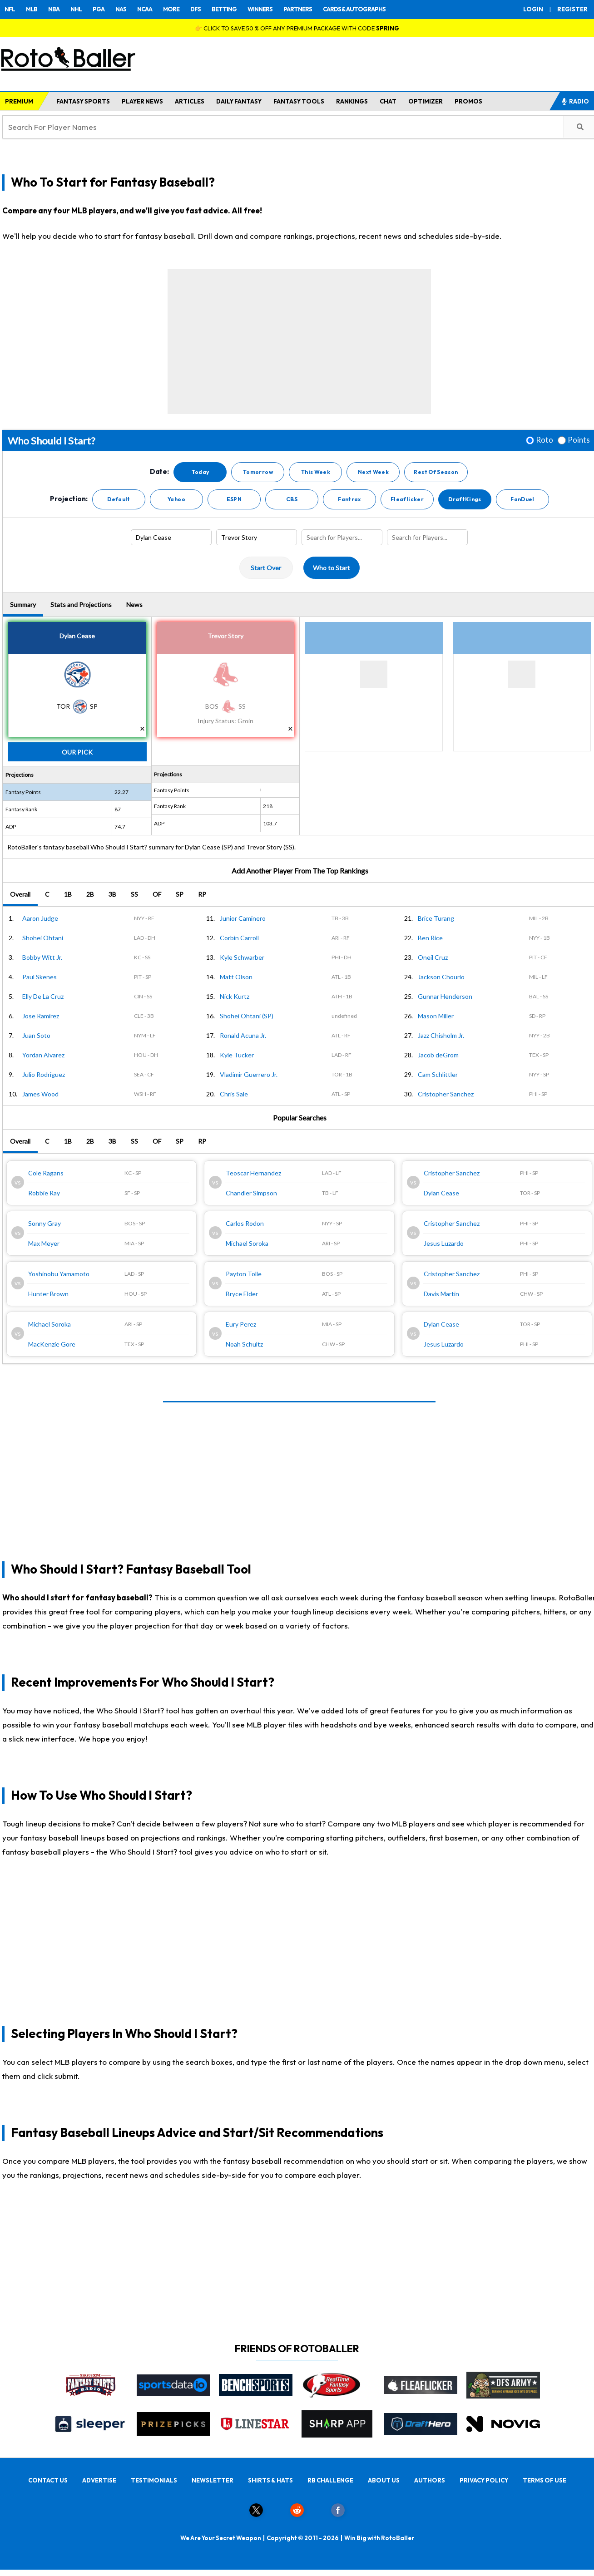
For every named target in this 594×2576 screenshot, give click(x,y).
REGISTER (572, 9)
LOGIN (533, 9)
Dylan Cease (77, 636)
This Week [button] (315, 472)
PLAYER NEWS (142, 101)
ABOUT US (384, 2480)
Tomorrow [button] (258, 472)
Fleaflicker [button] (407, 499)
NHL (76, 9)
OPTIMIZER (425, 101)
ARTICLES (189, 101)
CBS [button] (291, 499)
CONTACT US (48, 2480)
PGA (98, 9)
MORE (171, 9)
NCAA (144, 9)
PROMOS (468, 101)
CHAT (388, 101)
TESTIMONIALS (154, 2480)
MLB (31, 9)
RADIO (575, 101)
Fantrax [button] (349, 499)
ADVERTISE (99, 2480)
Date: (159, 472)
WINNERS (260, 9)
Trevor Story (225, 636)
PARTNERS (297, 9)
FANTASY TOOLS (298, 101)
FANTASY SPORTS (83, 101)
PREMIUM (19, 101)
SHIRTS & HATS (270, 2480)
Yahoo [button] (176, 499)
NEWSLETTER (212, 2480)
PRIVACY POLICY (484, 2480)
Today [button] (200, 472)
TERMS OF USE (544, 2480)
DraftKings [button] (464, 499)
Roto (544, 439)
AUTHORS (429, 2480)
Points (579, 439)
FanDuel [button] (522, 499)
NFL (10, 9)
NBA (53, 9)
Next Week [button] (373, 472)
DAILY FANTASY (239, 101)
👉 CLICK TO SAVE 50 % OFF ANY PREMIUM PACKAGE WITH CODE (297, 28)
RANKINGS (352, 101)
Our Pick (77, 752)
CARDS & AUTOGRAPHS (354, 9)
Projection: (69, 499)
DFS (195, 9)
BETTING (224, 9)
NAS (120, 9)
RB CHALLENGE (330, 2480)
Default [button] (118, 499)
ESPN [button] (234, 499)
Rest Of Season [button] (436, 472)
